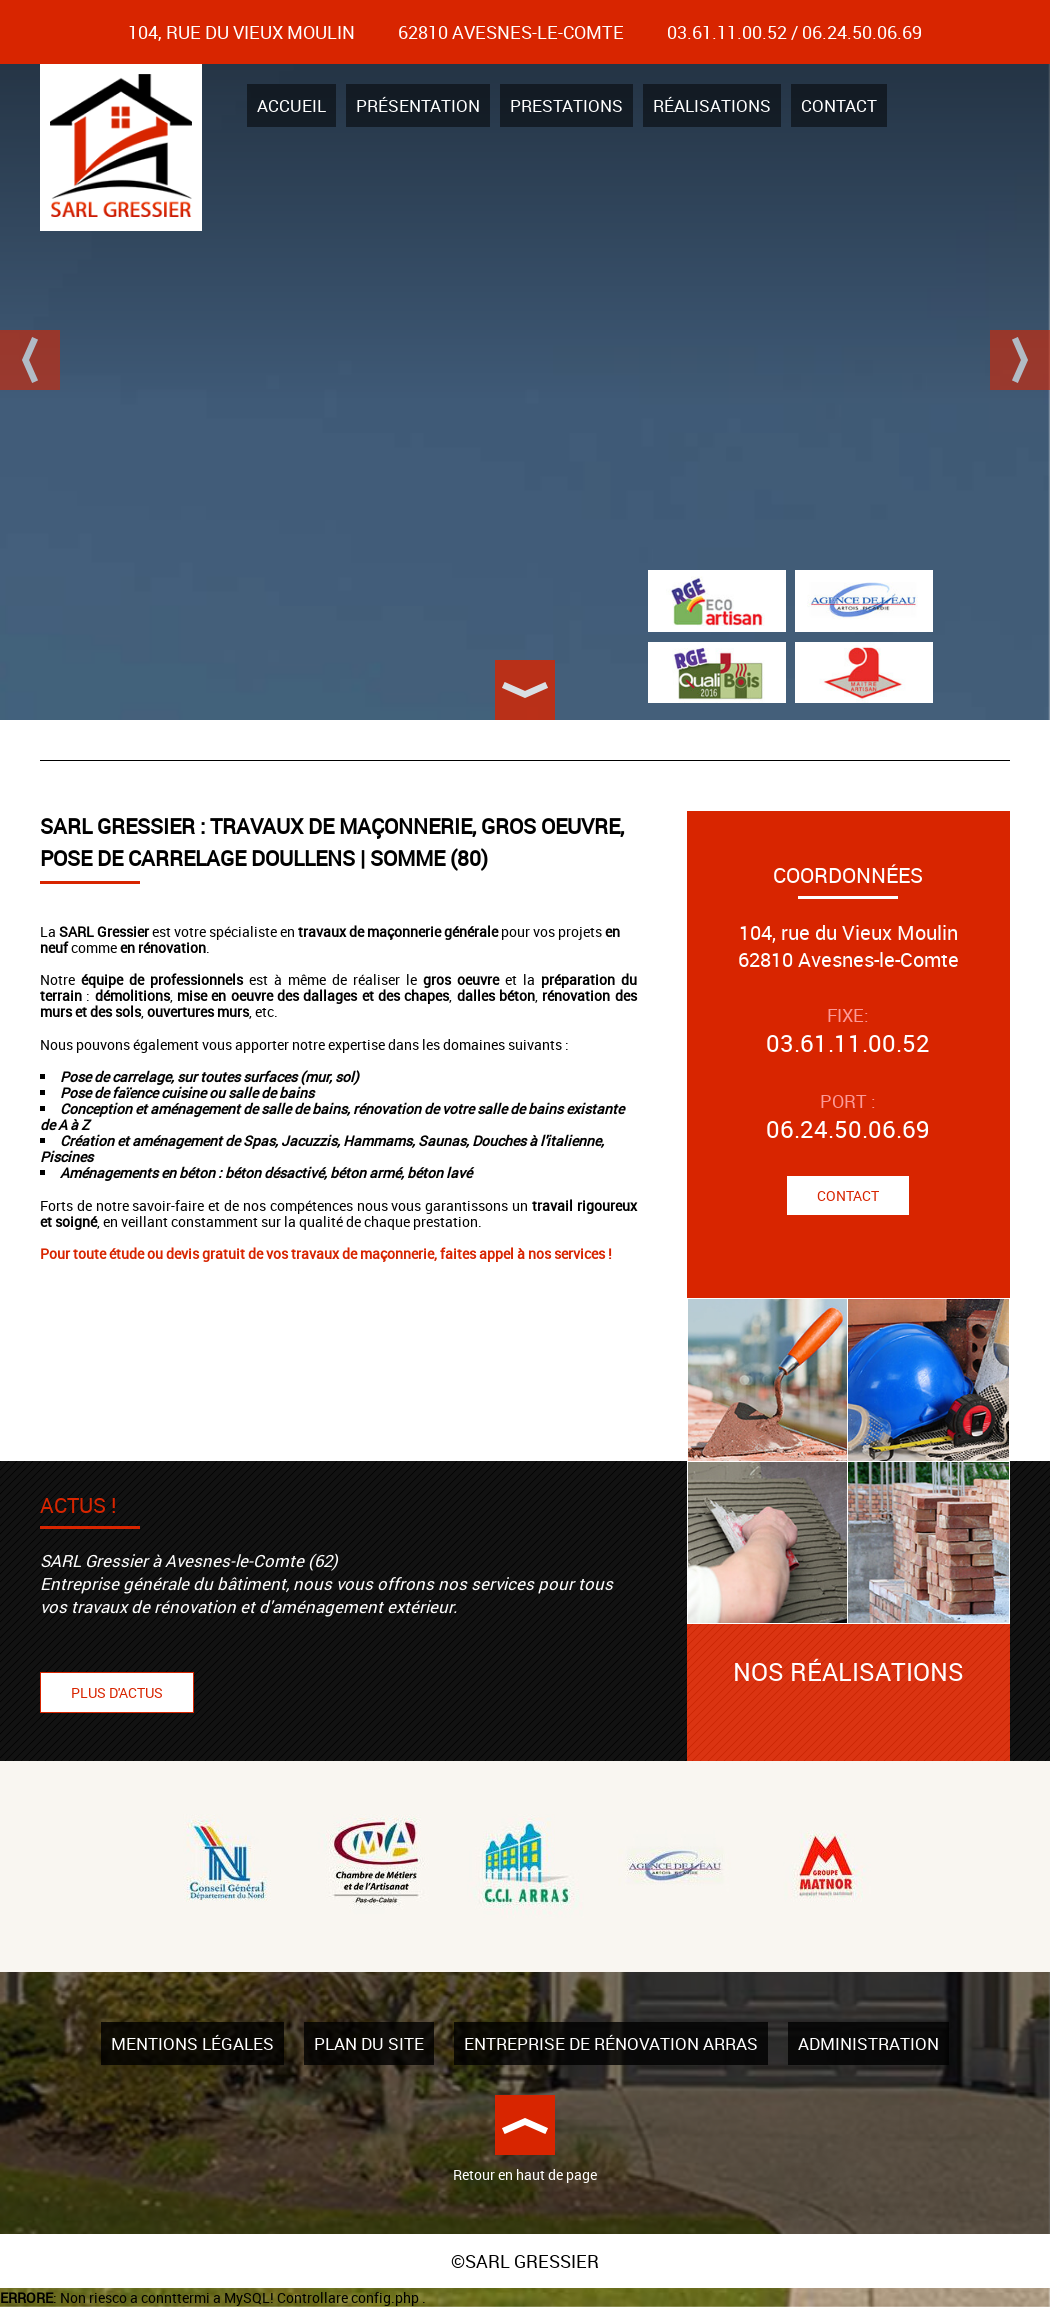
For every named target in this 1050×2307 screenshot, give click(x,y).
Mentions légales (192, 2043)
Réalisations (712, 105)
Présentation (418, 105)
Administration (868, 2043)
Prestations (566, 105)
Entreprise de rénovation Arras (611, 2043)
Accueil (291, 105)
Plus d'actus (117, 1692)
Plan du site (369, 2043)
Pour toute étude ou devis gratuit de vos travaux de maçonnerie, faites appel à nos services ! (326, 1253)
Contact (839, 105)
